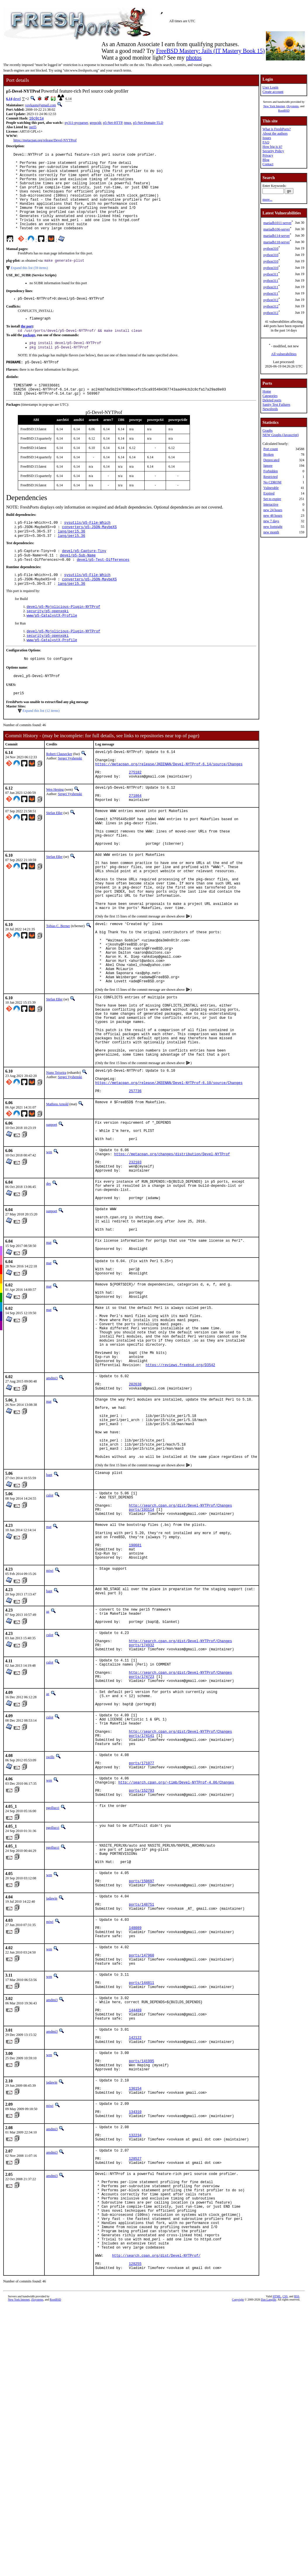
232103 (135, 1268)
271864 (135, 841)
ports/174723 (141, 1857)
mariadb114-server (276, 236)
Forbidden (270, 471)
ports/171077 (141, 1958)
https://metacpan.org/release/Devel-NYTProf (45, 141)
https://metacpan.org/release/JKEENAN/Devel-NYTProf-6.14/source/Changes (169, 804)
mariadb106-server (276, 229)
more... (267, 199)
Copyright (238, 2571)
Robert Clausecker (59, 791)
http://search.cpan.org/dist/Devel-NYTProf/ (156, 2525)
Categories (269, 396)
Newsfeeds (270, 409)
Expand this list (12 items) (41, 747)
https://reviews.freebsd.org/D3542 (180, 1503)
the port (27, 346)
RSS (296, 2568)
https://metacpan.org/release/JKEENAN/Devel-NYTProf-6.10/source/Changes (169, 1179)
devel (17, 99)
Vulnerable (271, 488)
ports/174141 (141, 1926)
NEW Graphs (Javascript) (280, 435)
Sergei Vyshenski (70, 795)
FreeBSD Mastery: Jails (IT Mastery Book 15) (210, 51)
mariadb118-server (276, 242)
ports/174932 (141, 1820)
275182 (135, 814)
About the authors (275, 133)
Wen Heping (55, 832)
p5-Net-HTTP (112, 123)
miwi (49, 1739)
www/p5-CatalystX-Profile (52, 647)
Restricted (270, 477)
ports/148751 (141, 2115)
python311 (270, 274)
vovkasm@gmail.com (40, 105)
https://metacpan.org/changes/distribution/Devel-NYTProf (172, 1258)
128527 (135, 2408)
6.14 (9, 99)
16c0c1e (36, 118)
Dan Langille (268, 2571)
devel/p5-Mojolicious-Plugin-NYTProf (63, 637)
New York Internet (274, 106)
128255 (135, 2534)
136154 (135, 2328)
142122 (135, 2269)
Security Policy (273, 151)
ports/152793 (141, 1989)
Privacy (267, 155)
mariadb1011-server (277, 223)
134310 (135, 2355)
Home (266, 391)
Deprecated (271, 460)
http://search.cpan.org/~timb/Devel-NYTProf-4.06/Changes (176, 1979)
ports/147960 (141, 2173)
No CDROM (272, 482)
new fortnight (272, 527)
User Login (270, 87)
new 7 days (271, 521)
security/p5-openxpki (48, 642)
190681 (135, 1711)
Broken (268, 454)
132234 (135, 2381)
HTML (277, 2568)
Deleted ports (271, 400)
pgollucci (52, 2008)
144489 (135, 2237)
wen (49, 1255)
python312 (270, 300)
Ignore (267, 466)
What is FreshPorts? (276, 129)
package (29, 355)
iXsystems (292, 106)
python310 (270, 249)
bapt (49, 1630)
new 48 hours (272, 516)
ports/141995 (141, 2296)
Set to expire (272, 499)
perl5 (33, 128)
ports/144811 (141, 2205)
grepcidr (95, 123)
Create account (272, 92)
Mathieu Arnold (57, 1202)
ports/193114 (141, 1669)
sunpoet (51, 1223)
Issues (266, 138)
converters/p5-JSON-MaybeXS (89, 552)
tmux (127, 123)
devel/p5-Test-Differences (103, 588)
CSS (285, 2568)
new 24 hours (272, 510)
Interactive (270, 504)
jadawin (51, 2107)
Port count (270, 449)
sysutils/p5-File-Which (87, 547)
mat (48, 1360)
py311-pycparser (76, 123)
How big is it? (272, 147)
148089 (135, 2142)
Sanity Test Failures (276, 405)
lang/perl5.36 (71, 557)
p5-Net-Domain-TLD (148, 123)
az (47, 1780)
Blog (265, 160)
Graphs (267, 431)
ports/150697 (141, 2088)
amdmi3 (52, 1517)
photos (193, 57)
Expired (268, 493)
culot (49, 1651)
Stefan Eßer (54, 859)
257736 (135, 1188)
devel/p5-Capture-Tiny (84, 578)
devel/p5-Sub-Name (78, 583)
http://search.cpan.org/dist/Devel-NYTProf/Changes (180, 1664)
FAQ (265, 142)
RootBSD (284, 110)
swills (50, 1949)
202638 (135, 1525)
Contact (267, 164)
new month (271, 532)
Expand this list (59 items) (29, 286)
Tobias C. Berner (58, 992)
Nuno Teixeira (56, 1165)
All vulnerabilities (284, 354)
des (48, 1291)
